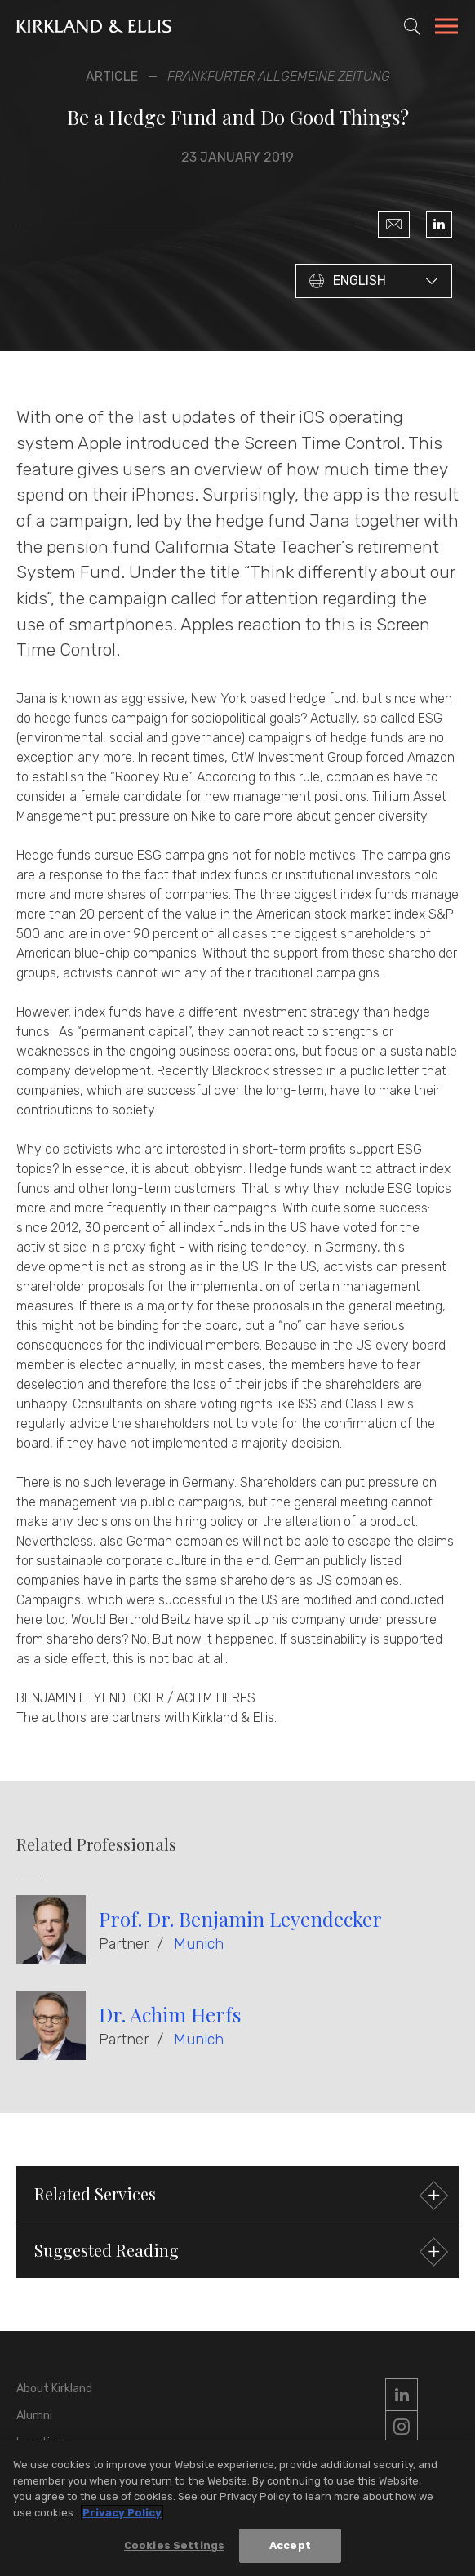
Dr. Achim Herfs (170, 2014)
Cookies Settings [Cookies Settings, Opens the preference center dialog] (174, 2549)
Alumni (34, 2416)
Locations (42, 2442)
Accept (290, 2549)
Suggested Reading (239, 2252)
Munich (199, 1944)
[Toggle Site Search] (412, 26)
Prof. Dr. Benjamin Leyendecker (240, 1919)
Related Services (239, 2195)
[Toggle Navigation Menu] (446, 28)
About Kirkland (54, 2389)
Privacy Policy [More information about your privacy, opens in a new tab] (122, 2516)
